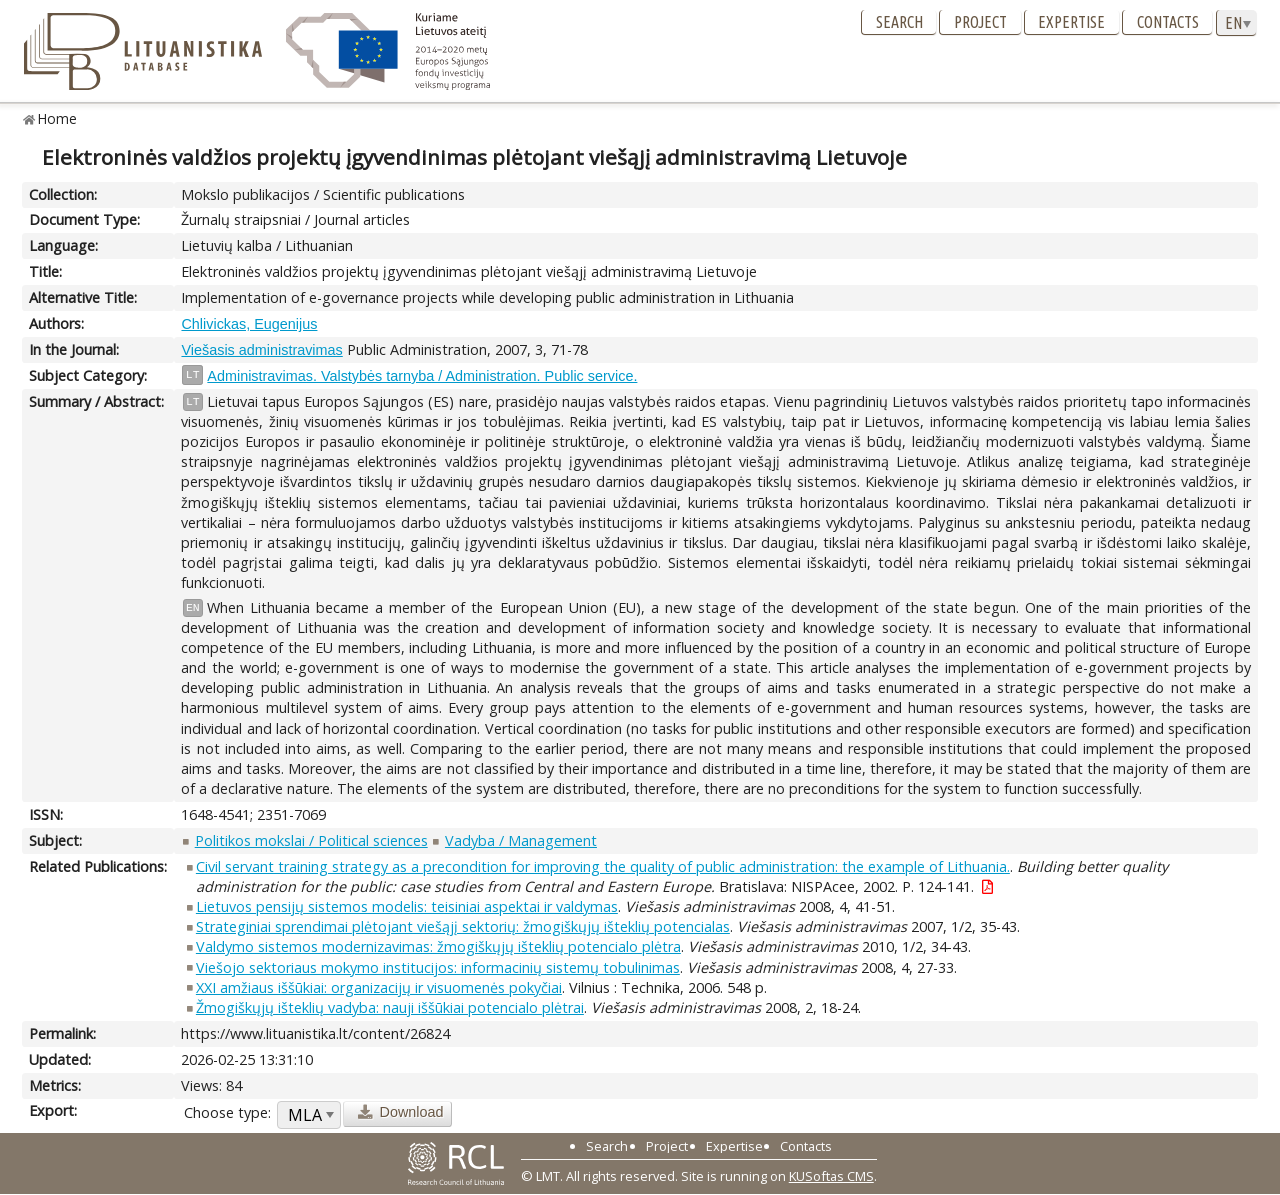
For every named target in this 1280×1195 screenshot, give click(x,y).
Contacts (1168, 22)
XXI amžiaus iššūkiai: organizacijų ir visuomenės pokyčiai (379, 987)
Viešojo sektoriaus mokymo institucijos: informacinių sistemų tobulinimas (438, 967)
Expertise (1071, 22)
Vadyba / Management (521, 840)
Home (57, 118)
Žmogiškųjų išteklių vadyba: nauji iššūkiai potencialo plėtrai (390, 1007)
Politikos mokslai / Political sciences (311, 840)
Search (899, 22)
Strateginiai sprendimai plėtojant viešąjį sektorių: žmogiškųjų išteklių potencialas (463, 926)
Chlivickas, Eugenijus (249, 324)
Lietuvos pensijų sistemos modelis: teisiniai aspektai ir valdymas (407, 906)
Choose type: (227, 1112)
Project (980, 22)
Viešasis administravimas (261, 350)
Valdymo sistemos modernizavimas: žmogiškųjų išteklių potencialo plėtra (438, 946)
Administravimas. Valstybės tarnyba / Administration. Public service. (422, 376)
